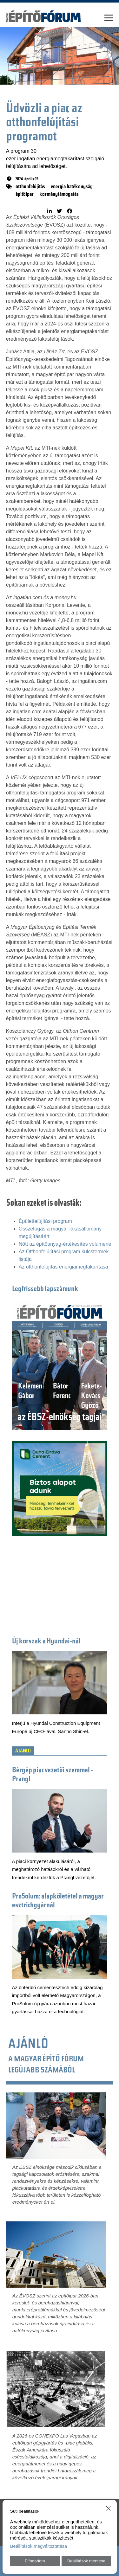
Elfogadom (35, 2561)
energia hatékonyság (72, 187)
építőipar (25, 194)
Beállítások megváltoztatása (38, 2546)
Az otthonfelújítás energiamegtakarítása (63, 1266)
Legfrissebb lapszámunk (45, 1289)
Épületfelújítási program (45, 1221)
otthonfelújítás (30, 187)
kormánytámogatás (59, 194)
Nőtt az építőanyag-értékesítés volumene (65, 1244)
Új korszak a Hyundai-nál (46, 1641)
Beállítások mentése (86, 2561)
